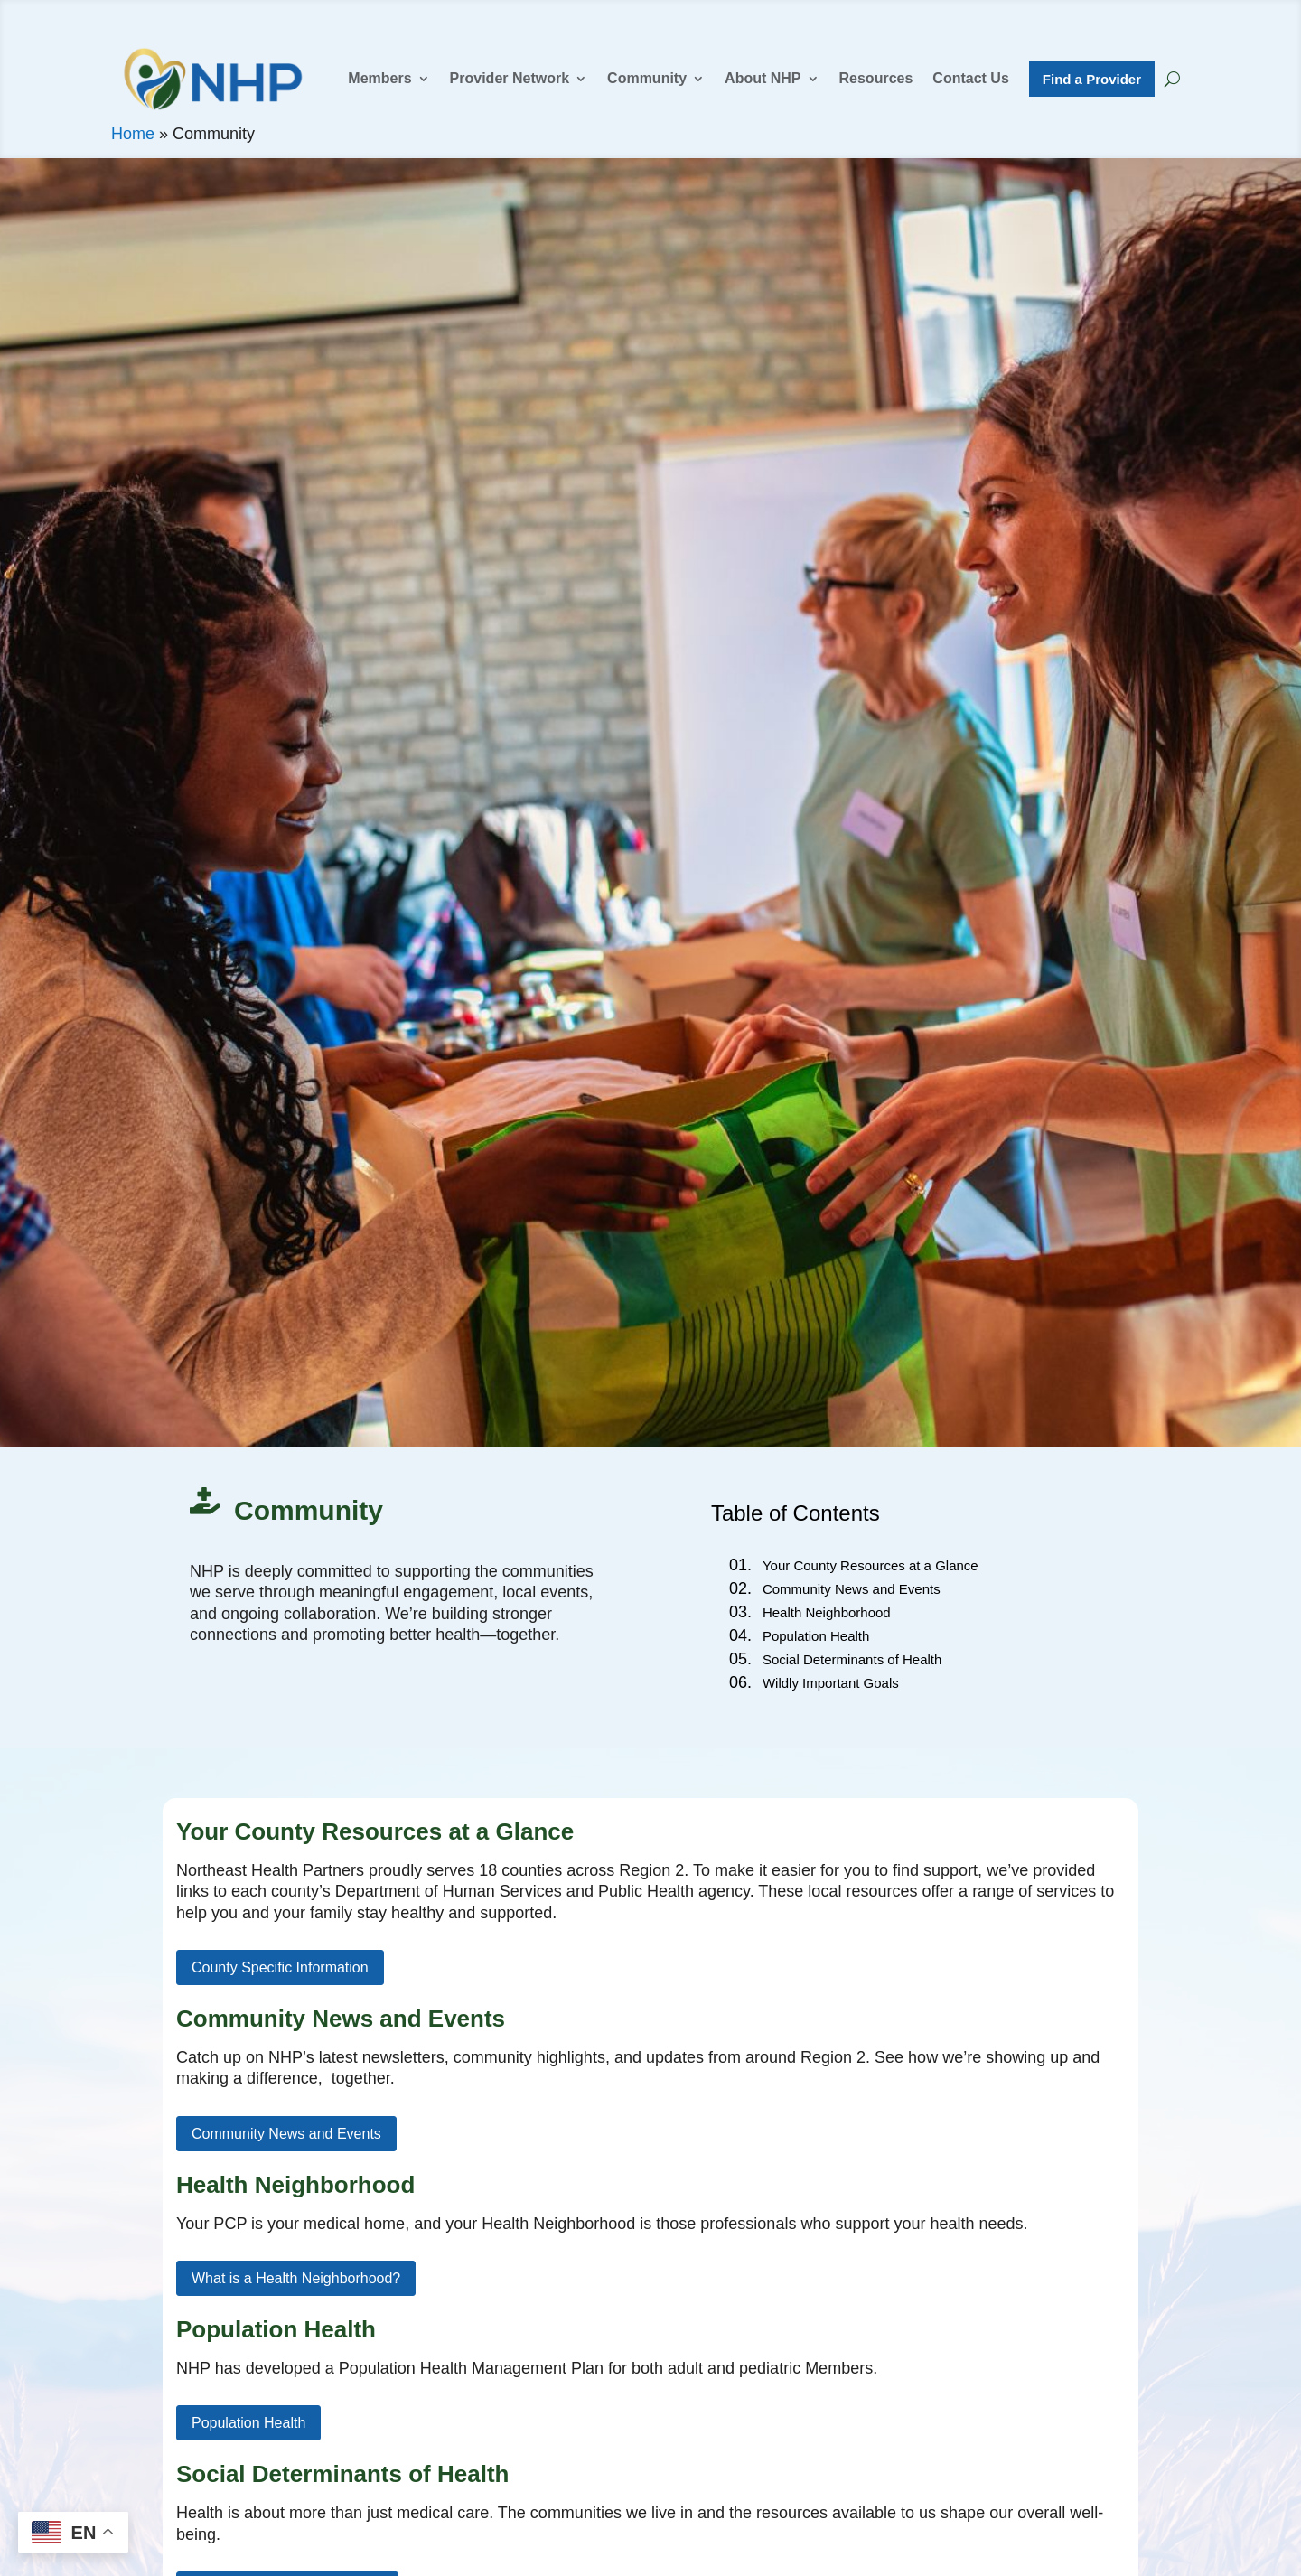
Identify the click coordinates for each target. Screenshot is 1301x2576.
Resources (876, 78)
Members (379, 78)
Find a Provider (1092, 79)
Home (132, 134)
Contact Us (970, 78)
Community (647, 78)
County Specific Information (280, 1967)
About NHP (762, 78)
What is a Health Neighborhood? (296, 2278)
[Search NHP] (1172, 78)
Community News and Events (286, 2133)
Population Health (248, 2423)
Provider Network (509, 78)
